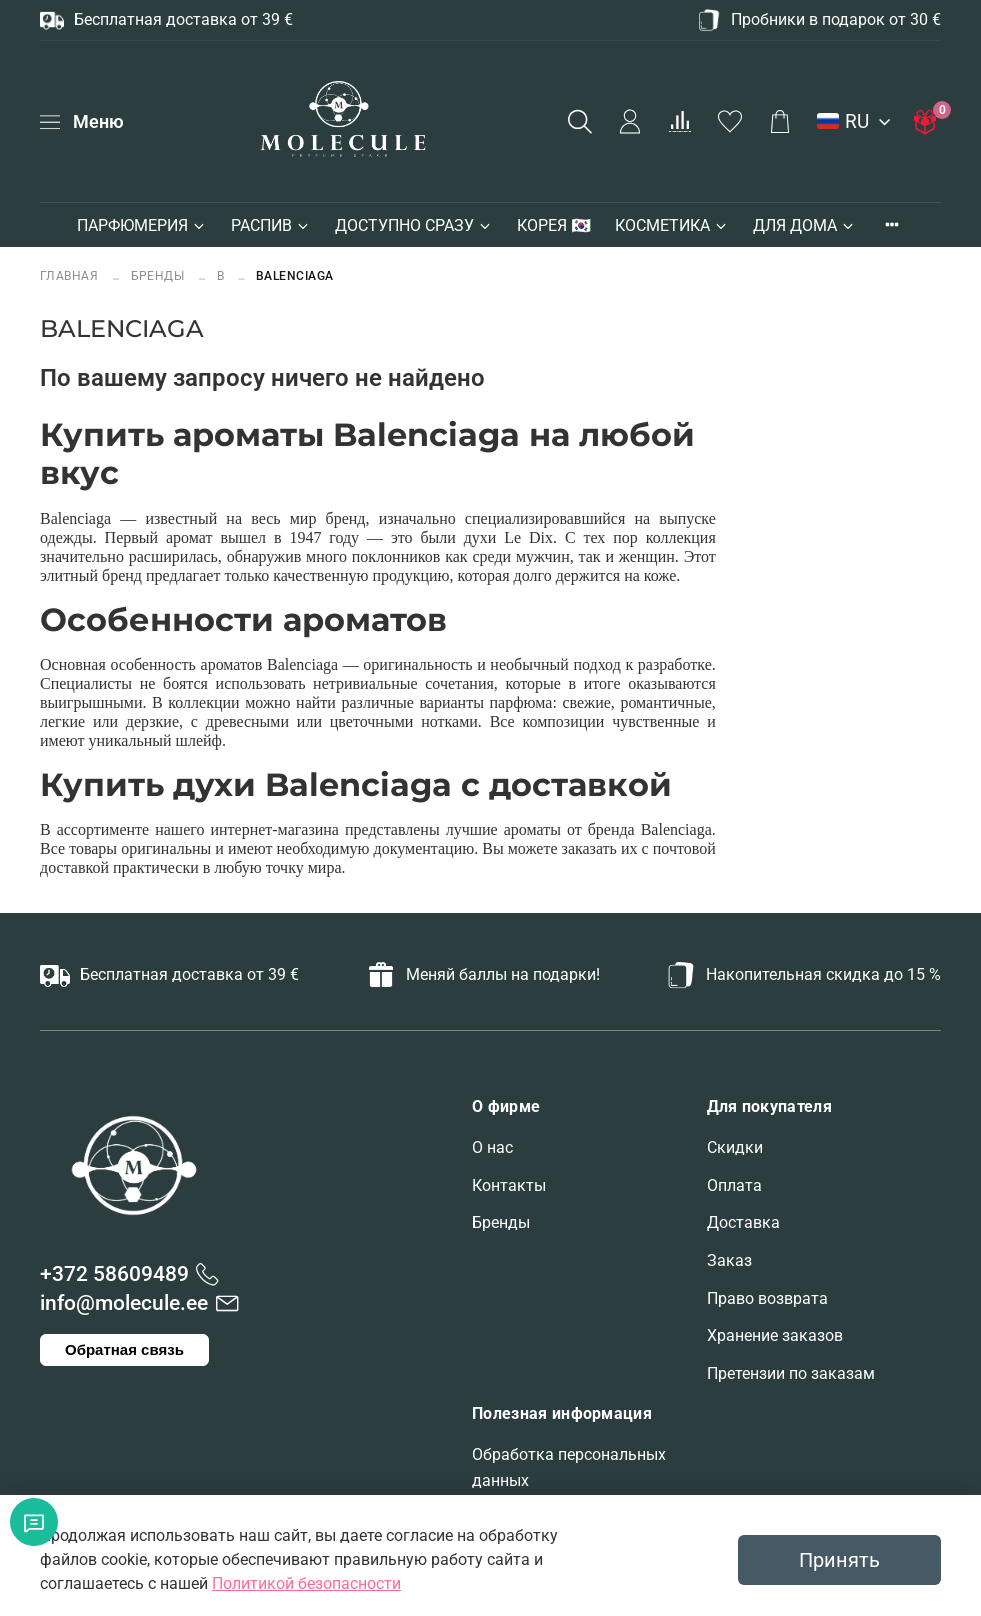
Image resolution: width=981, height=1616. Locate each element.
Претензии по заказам (791, 1373)
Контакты (509, 1185)
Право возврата (767, 1298)
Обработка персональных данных (569, 1467)
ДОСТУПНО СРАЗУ (414, 225)
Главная (71, 275)
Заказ (729, 1260)
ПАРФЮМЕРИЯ (142, 225)
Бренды (501, 1222)
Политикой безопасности (306, 1583)
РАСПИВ (271, 225)
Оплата (734, 1185)
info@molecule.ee (124, 1303)
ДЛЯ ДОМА (804, 225)
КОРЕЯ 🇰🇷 (554, 225)
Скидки (735, 1147)
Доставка (743, 1222)
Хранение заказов (775, 1335)
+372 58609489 (114, 1274)
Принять (839, 1560)
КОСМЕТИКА (672, 225)
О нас (492, 1147)
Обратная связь (124, 1349)
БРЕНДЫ (158, 275)
